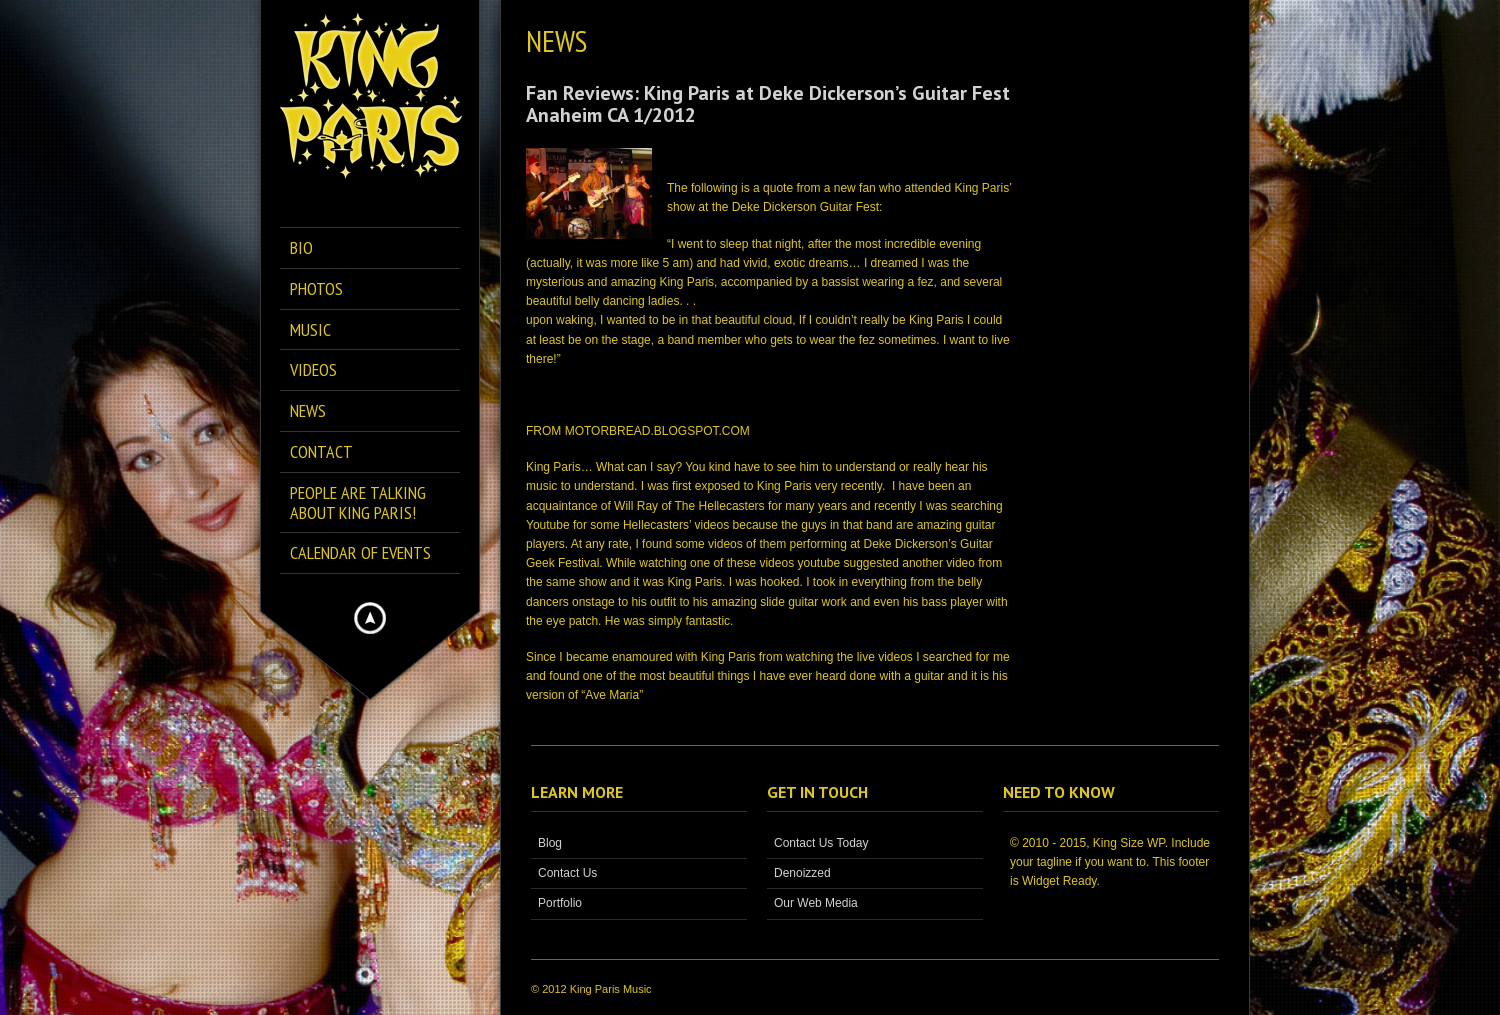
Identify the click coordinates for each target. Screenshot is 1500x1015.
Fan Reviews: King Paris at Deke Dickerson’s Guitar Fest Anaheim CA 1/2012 (768, 104)
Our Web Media (816, 903)
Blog (550, 843)
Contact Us (567, 873)
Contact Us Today (821, 843)
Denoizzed (802, 873)
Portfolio (560, 903)
